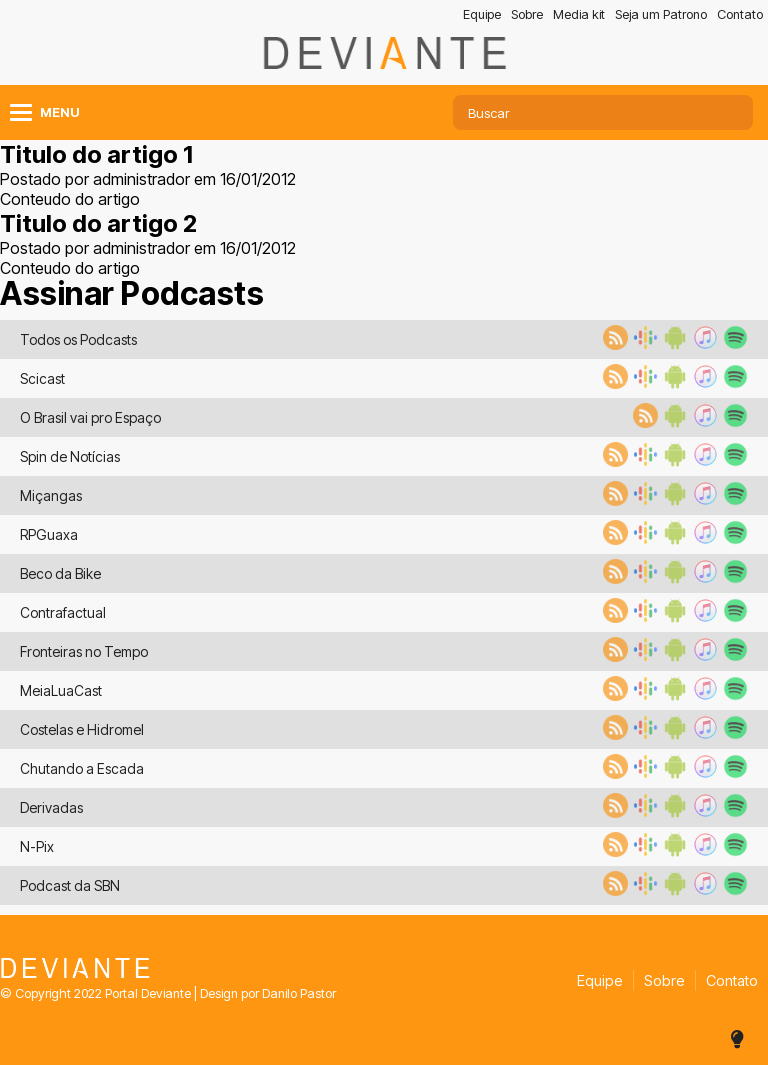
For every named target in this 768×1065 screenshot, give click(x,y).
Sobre (527, 14)
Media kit (579, 14)
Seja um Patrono (661, 14)
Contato (740, 14)
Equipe (482, 14)
